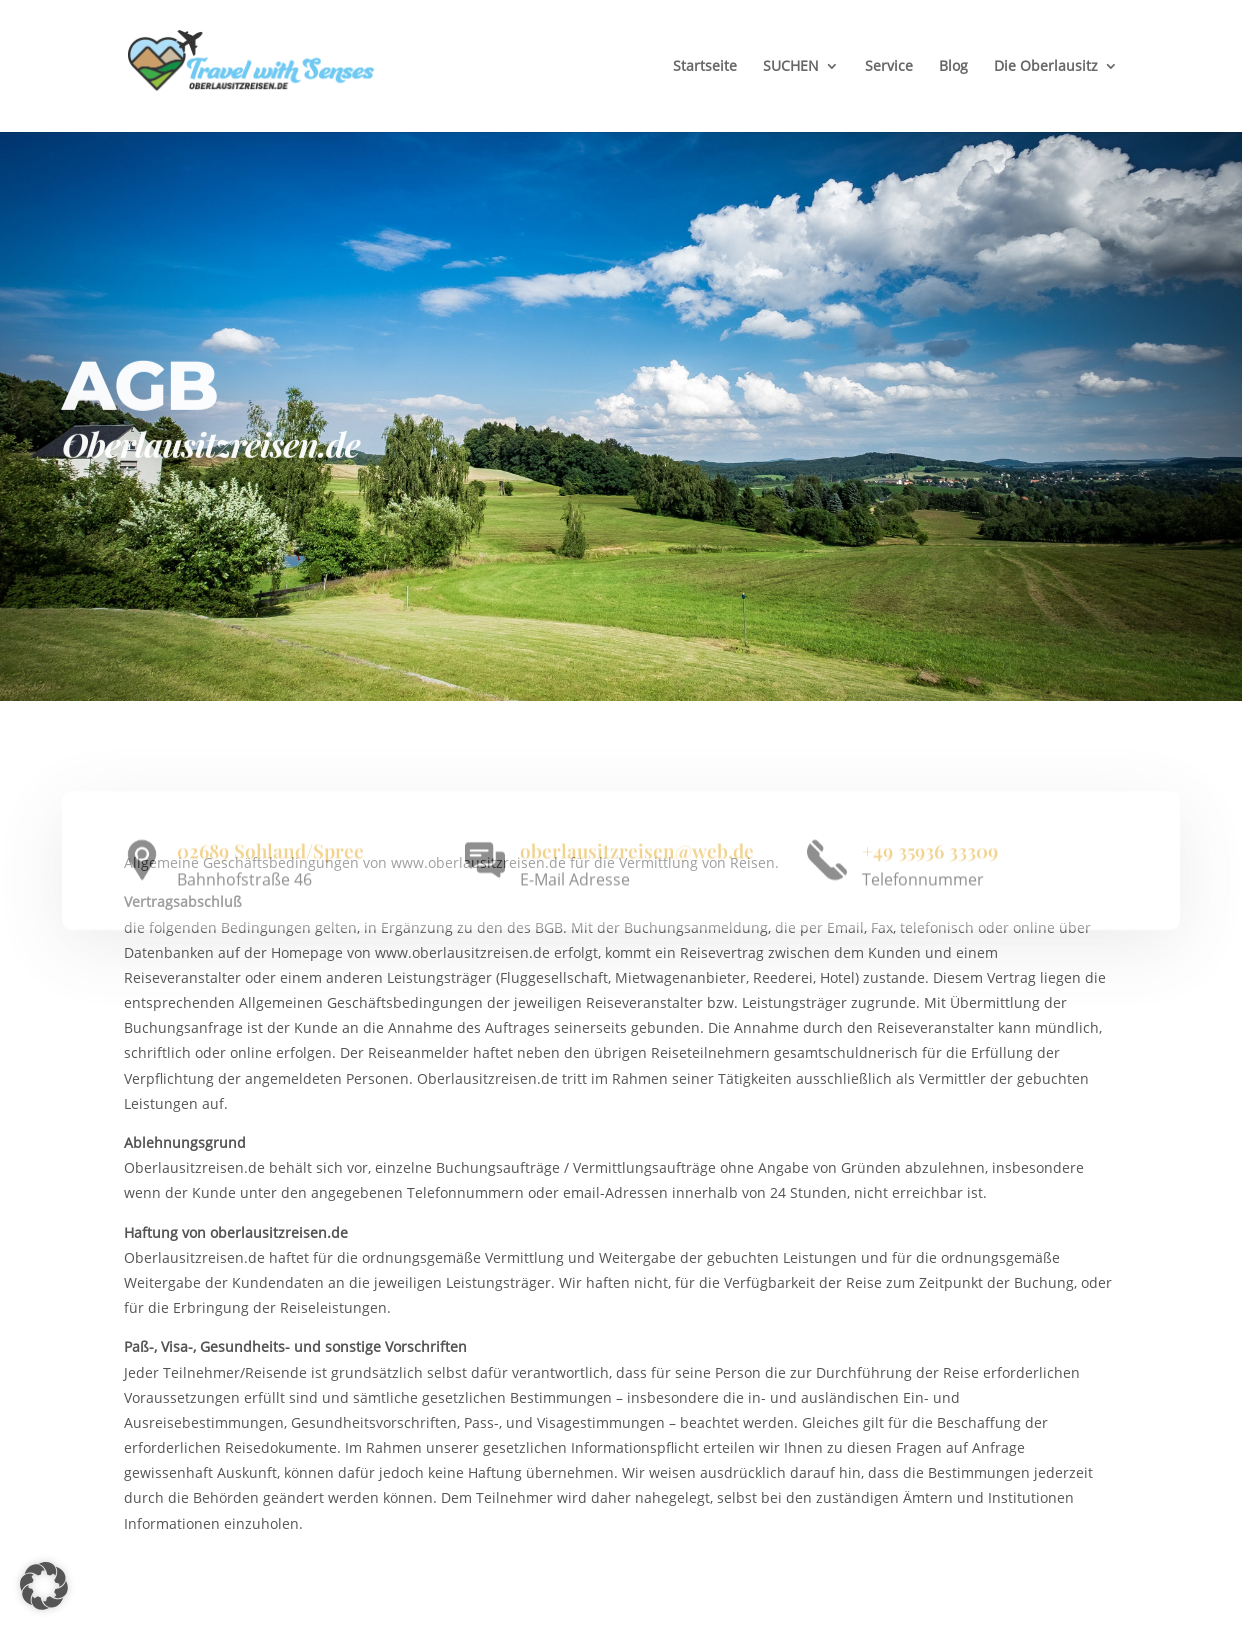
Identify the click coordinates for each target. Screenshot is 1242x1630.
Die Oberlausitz (1046, 65)
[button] (44, 1586)
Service (889, 65)
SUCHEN (791, 65)
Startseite (705, 65)
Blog (953, 65)
